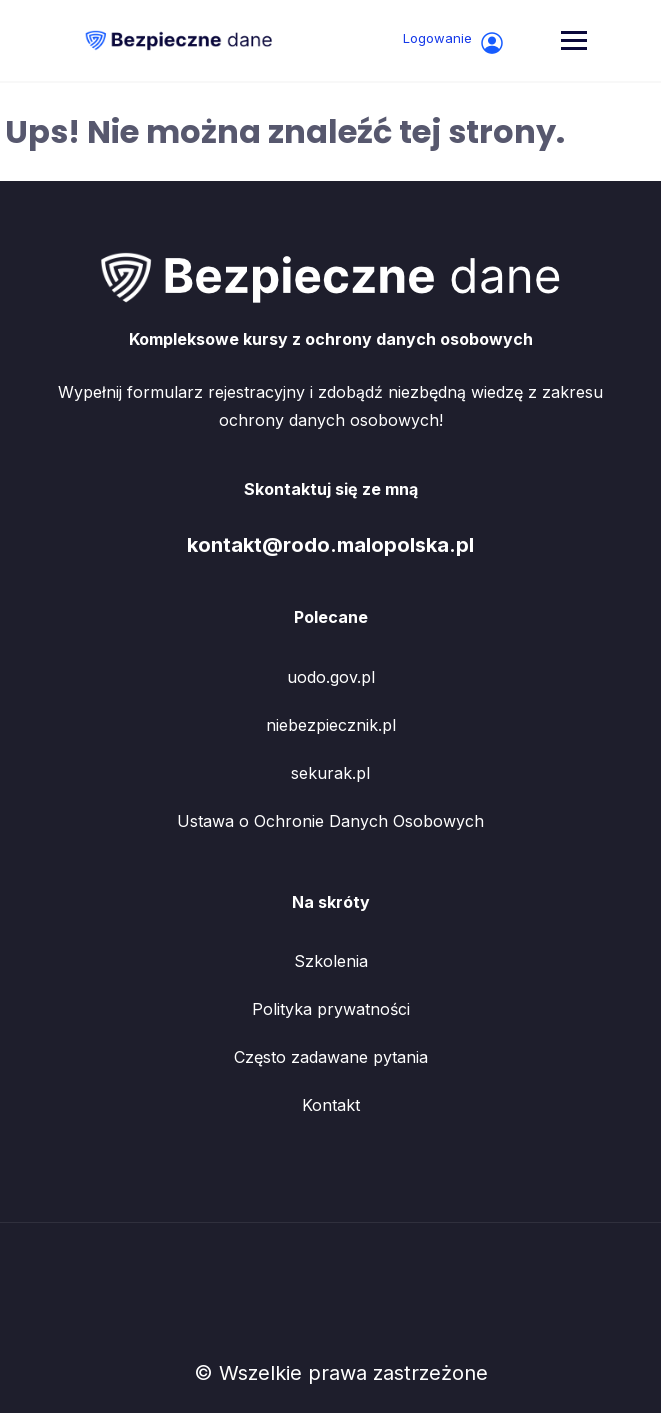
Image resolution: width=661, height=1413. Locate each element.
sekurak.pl (330, 773)
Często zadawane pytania (331, 1057)
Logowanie (453, 42)
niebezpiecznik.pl (331, 725)
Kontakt (331, 1105)
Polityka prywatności (331, 1009)
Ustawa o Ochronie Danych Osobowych (330, 821)
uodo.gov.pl (331, 677)
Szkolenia (331, 961)
